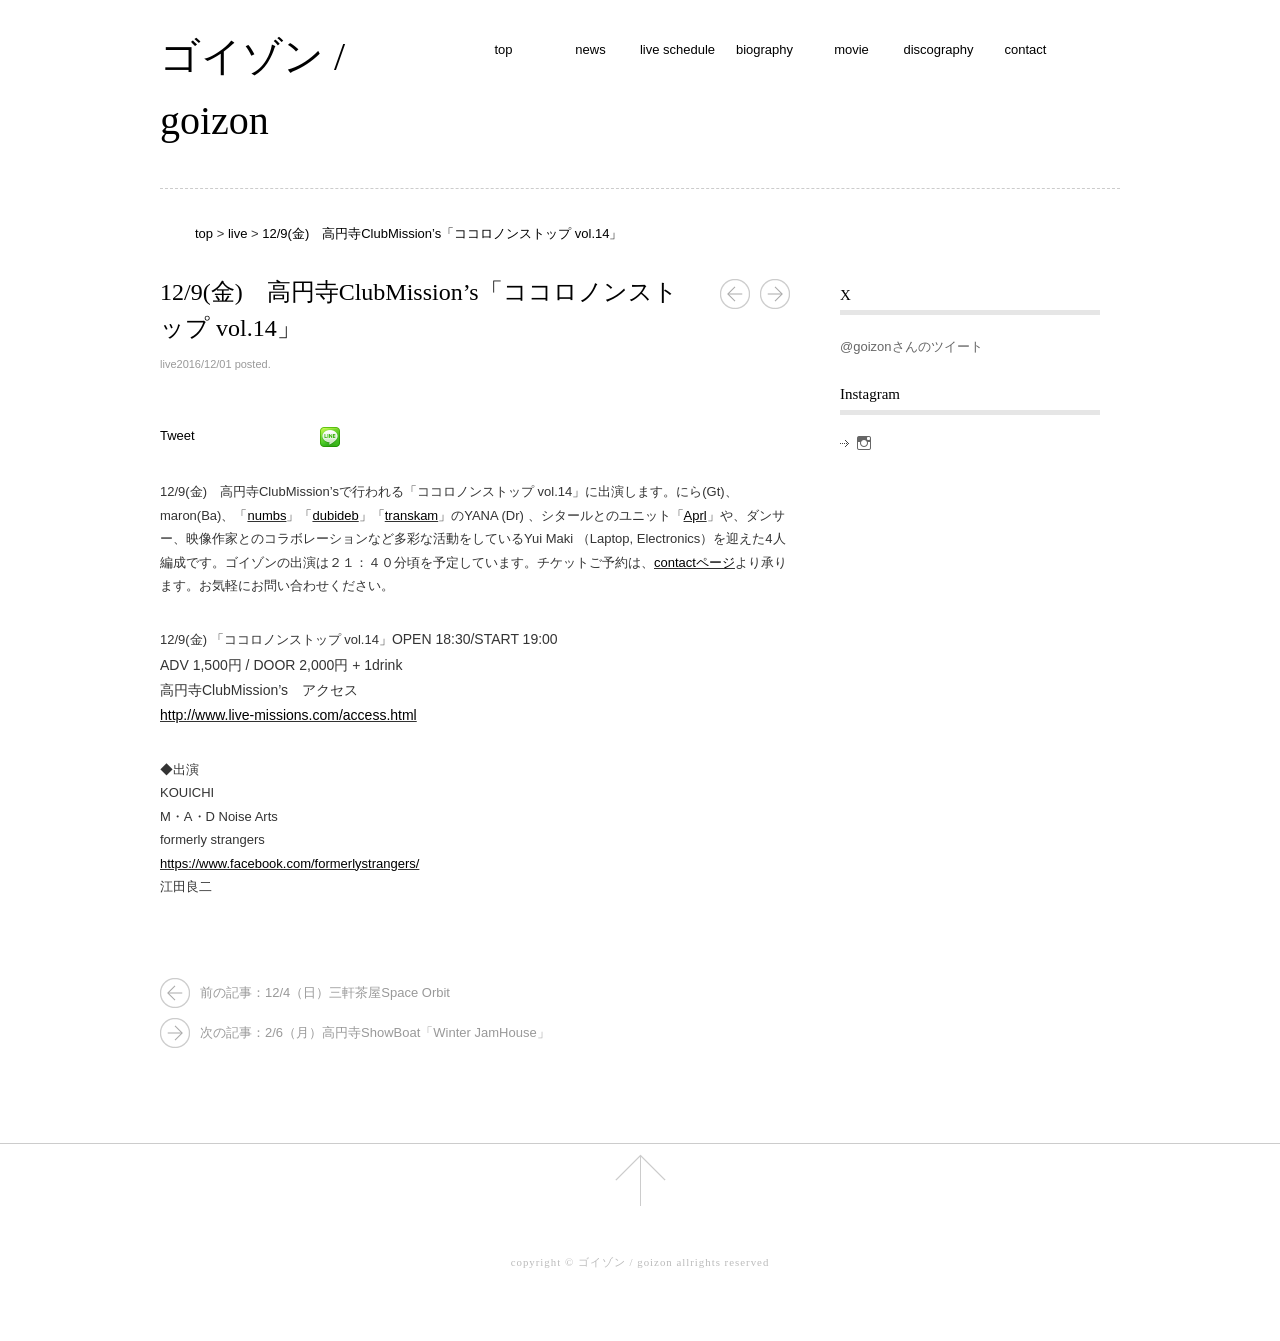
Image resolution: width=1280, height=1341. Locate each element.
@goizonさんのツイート (911, 346)
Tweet (177, 435)
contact (1026, 49)
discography (938, 49)
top (503, 49)
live (238, 233)
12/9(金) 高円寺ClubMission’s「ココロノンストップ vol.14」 (442, 233)
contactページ (694, 562)
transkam (411, 515)
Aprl (695, 515)
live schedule (677, 49)
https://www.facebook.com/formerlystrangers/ (289, 863)
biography (764, 49)
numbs (266, 515)
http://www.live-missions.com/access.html (288, 715)
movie (851, 49)
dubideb (335, 515)
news (590, 49)
